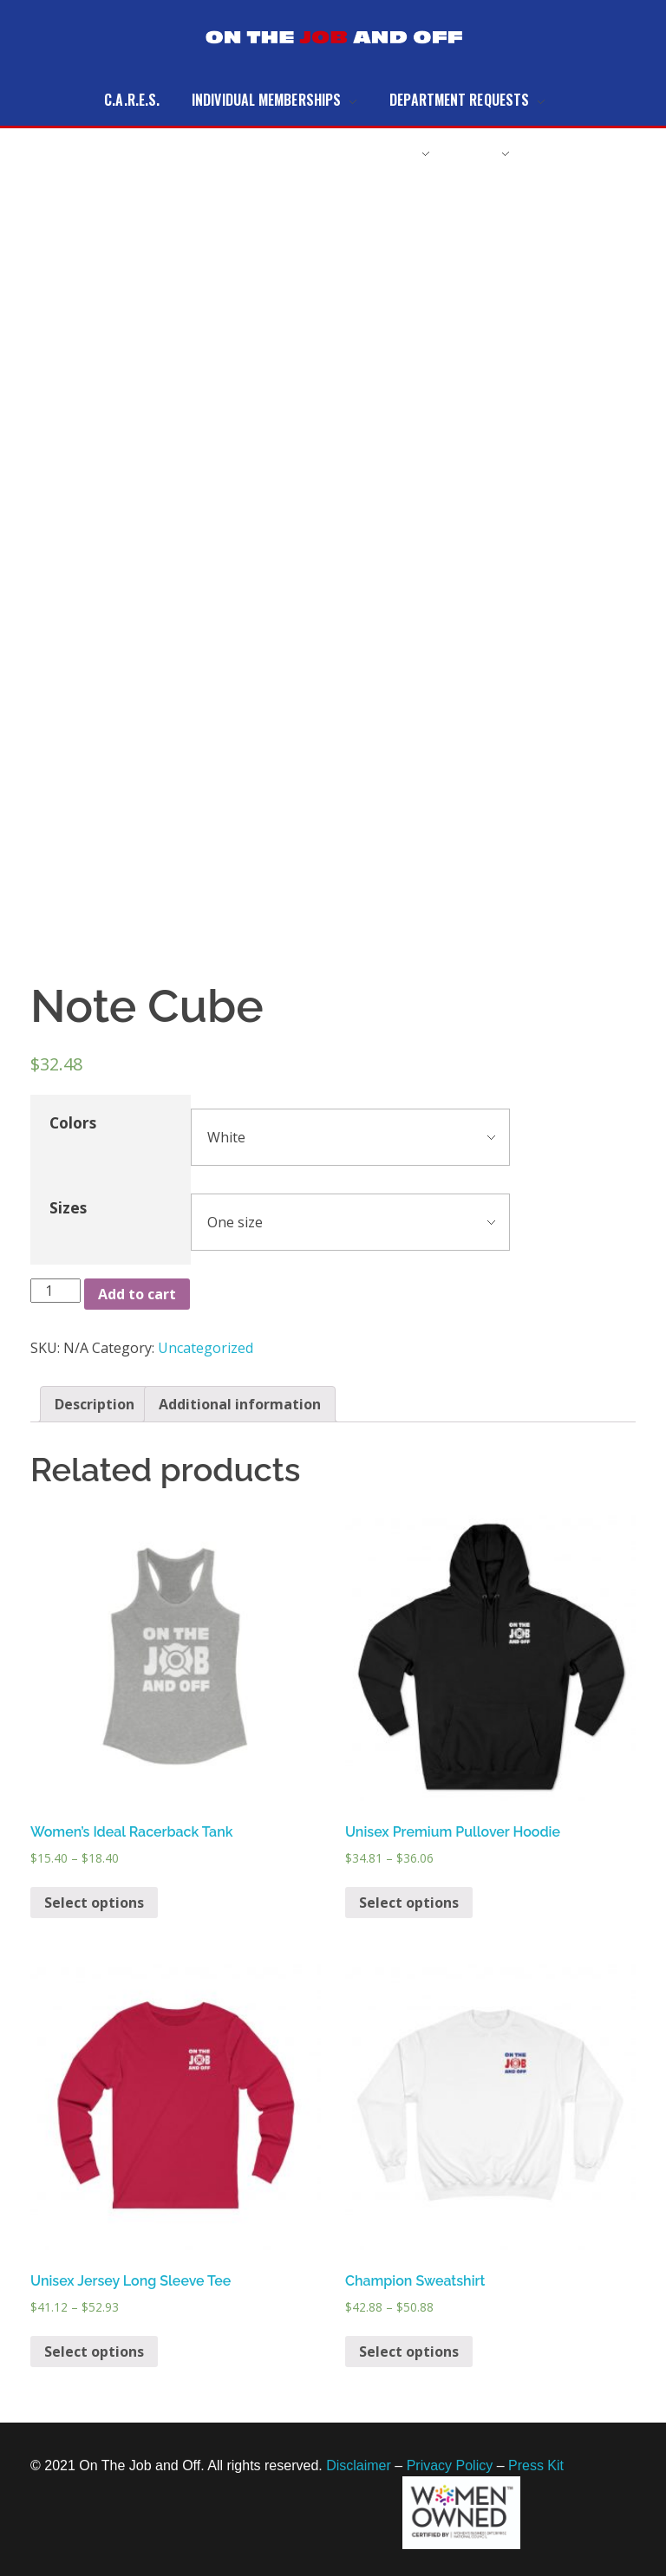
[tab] (94, 1404)
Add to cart (137, 1294)
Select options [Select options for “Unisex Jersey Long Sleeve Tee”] (94, 2351)
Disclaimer (358, 2465)
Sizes (68, 1207)
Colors (72, 1122)
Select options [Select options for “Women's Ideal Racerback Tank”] (94, 1902)
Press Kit (536, 2465)
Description (94, 1404)
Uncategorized (205, 1347)
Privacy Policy (450, 2465)
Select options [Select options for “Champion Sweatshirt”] (409, 2351)
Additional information (240, 1404)
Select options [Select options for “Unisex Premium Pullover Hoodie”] (409, 1902)
